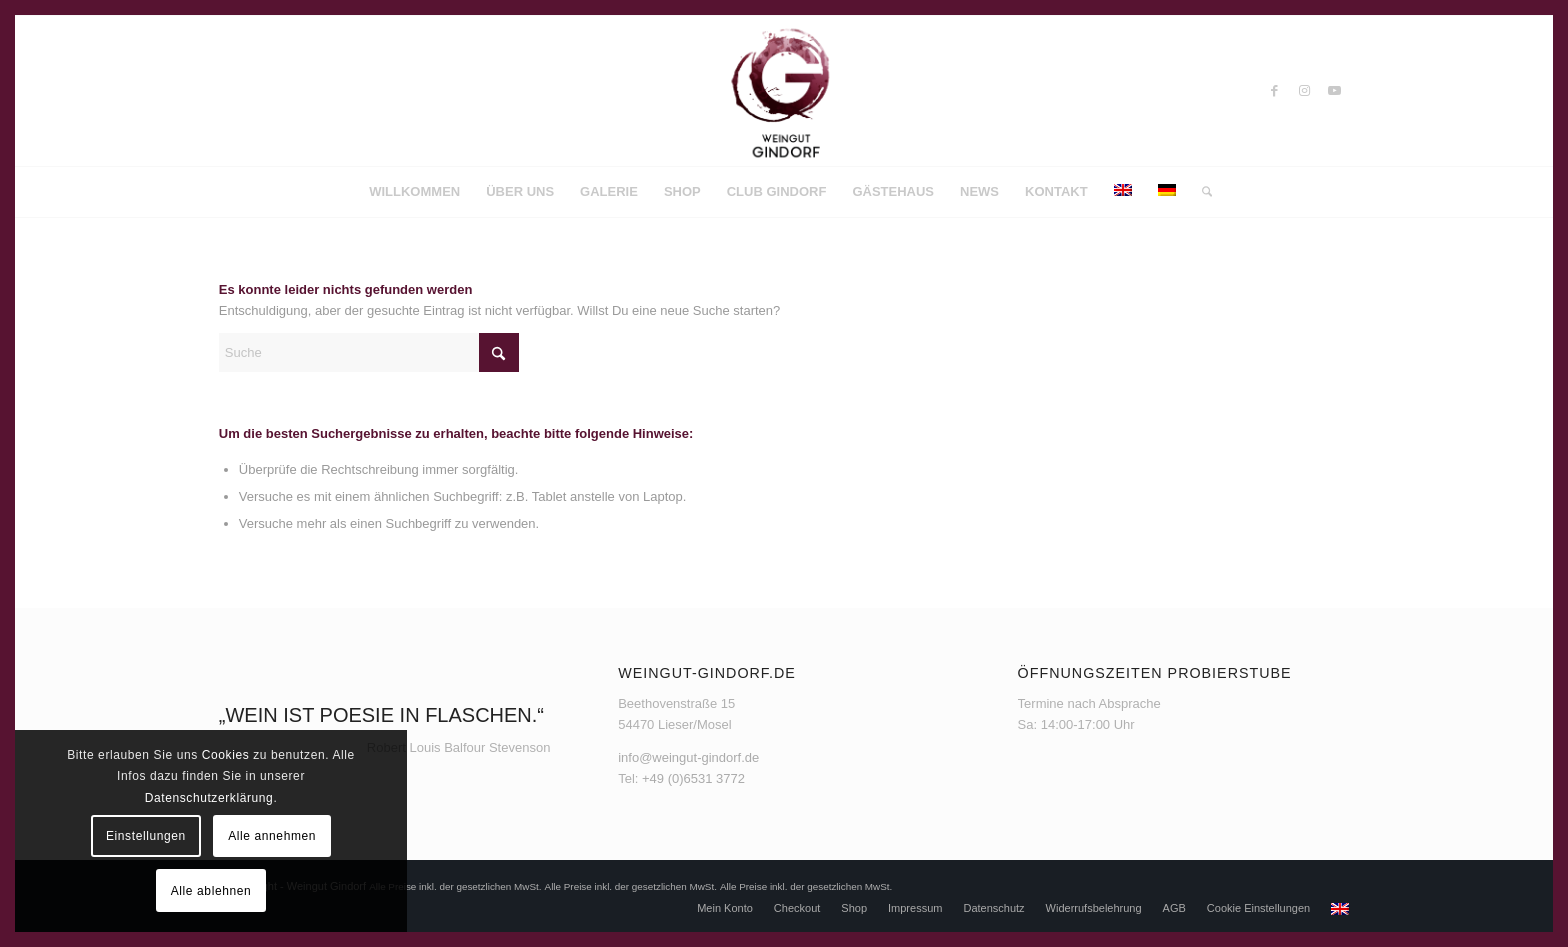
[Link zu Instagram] (1304, 91)
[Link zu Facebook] (1274, 91)
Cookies (226, 755)
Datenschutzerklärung (209, 798)
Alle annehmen (272, 836)
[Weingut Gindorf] (784, 91)
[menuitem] (414, 192)
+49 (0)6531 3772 (693, 778)
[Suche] (1200, 192)
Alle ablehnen (211, 891)
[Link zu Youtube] (1334, 91)
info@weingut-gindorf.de (688, 757)
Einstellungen (146, 836)
